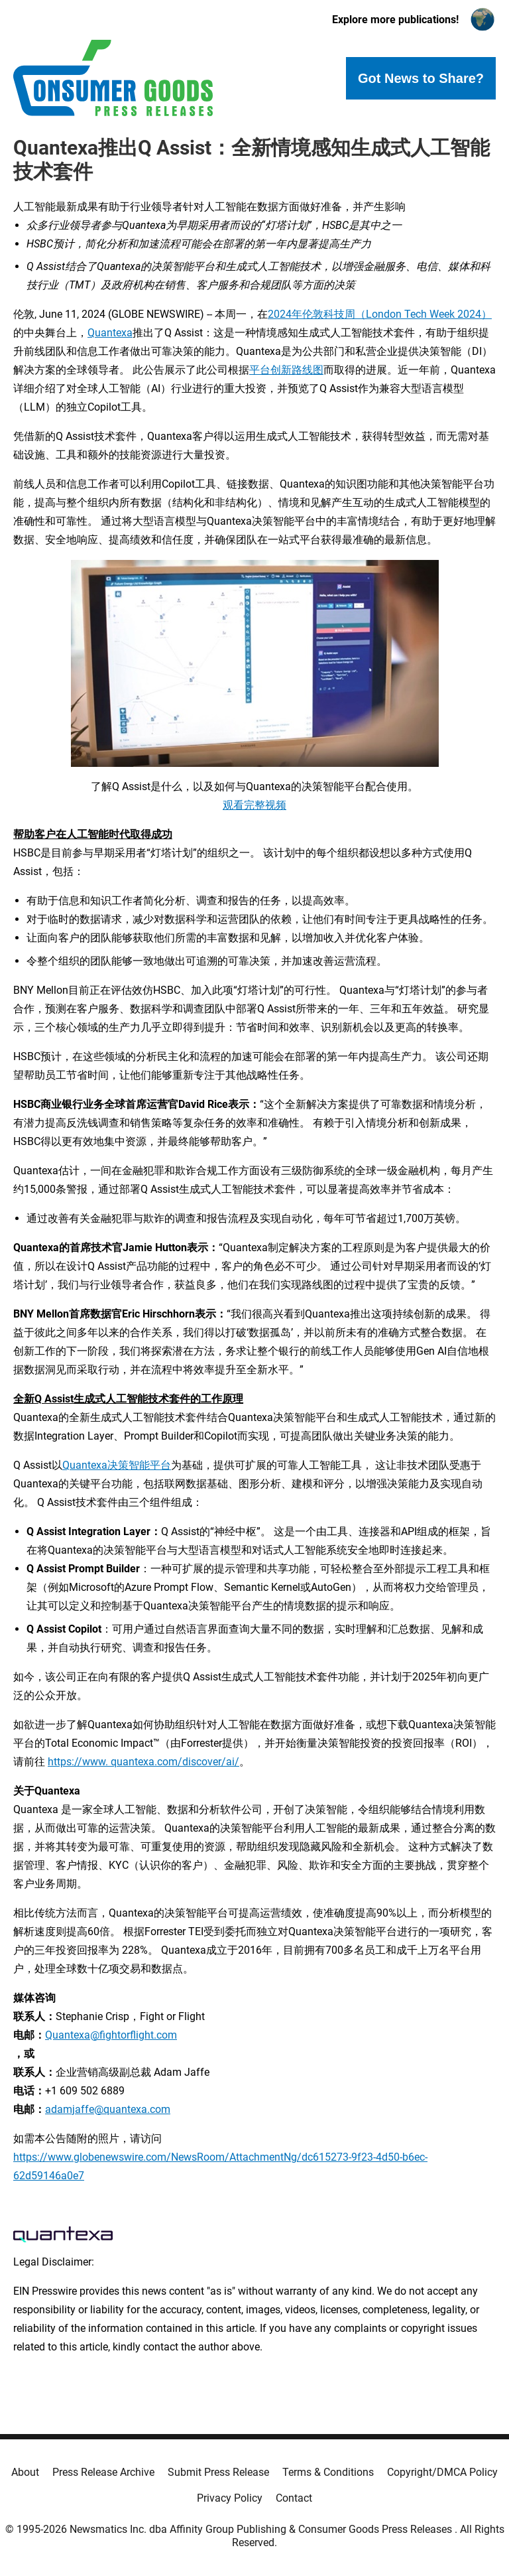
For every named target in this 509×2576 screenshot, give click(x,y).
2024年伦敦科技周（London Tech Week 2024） (380, 314)
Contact (294, 2498)
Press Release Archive (103, 2472)
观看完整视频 (254, 805)
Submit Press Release (218, 2472)
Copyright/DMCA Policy (442, 2472)
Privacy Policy (229, 2498)
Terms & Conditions (328, 2472)
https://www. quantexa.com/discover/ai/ (143, 1761)
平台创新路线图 (286, 370)
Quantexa (110, 332)
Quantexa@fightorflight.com (111, 2035)
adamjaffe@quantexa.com (107, 2109)
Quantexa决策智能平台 (116, 1465)
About (25, 2472)
